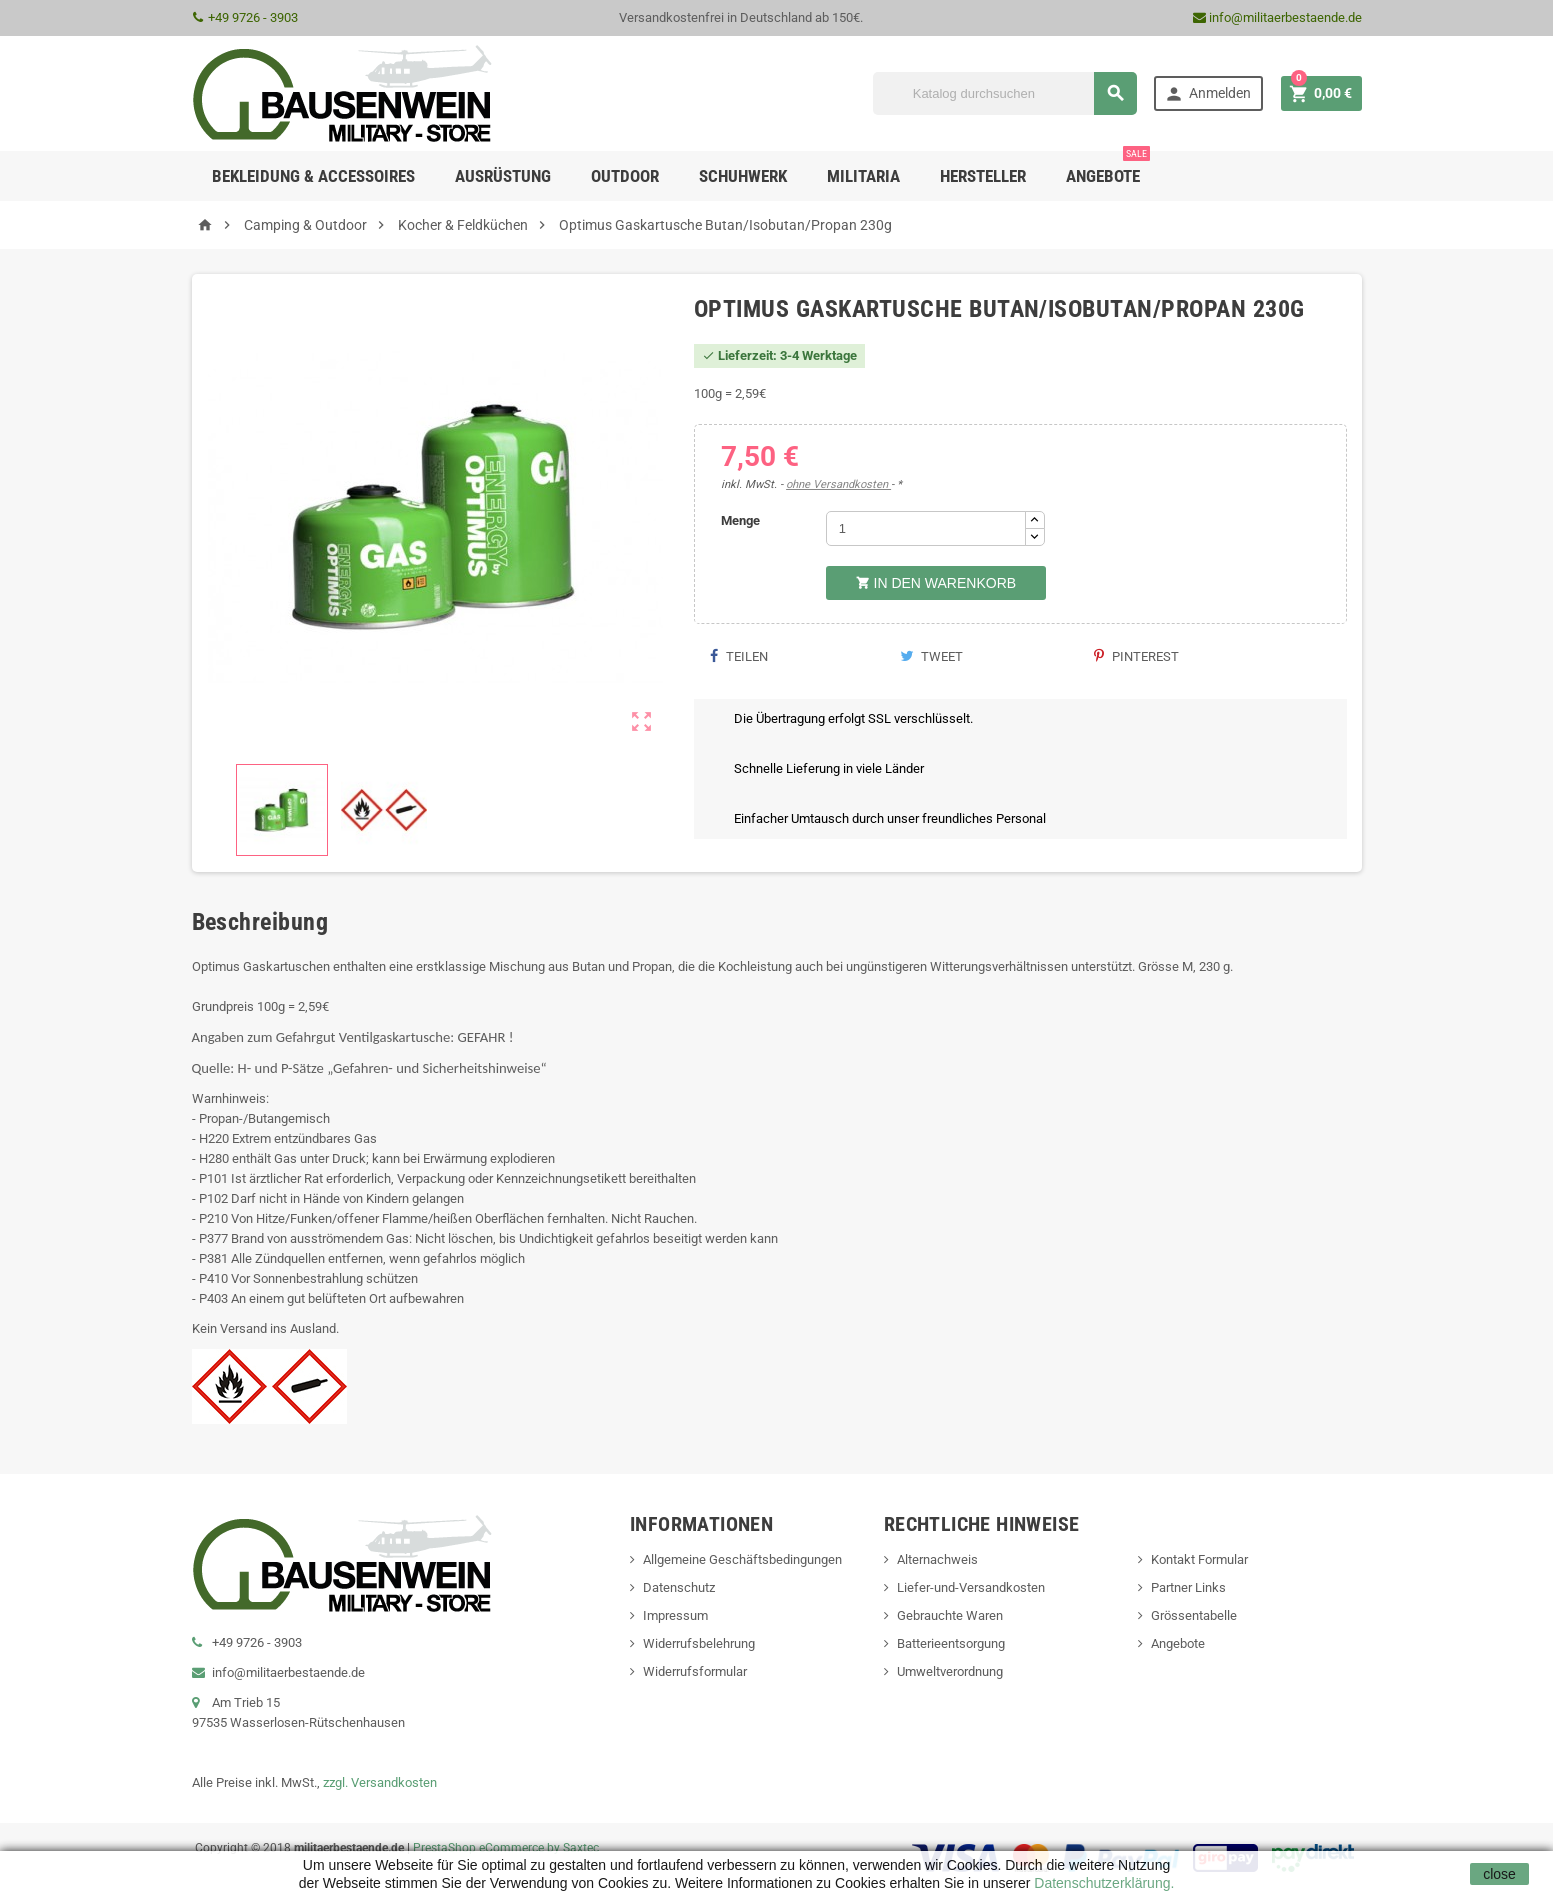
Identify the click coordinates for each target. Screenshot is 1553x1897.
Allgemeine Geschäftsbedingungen (742, 1559)
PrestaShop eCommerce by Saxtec (506, 1848)
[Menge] (926, 528)
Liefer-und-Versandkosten (971, 1587)
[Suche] (1005, 93)
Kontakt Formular (1199, 1559)
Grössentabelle (1194, 1615)
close (1499, 1874)
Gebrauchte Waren (950, 1615)
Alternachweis (937, 1559)
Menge (740, 520)
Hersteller (983, 176)
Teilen (738, 656)
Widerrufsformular (695, 1671)
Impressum (675, 1615)
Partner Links (1188, 1587)
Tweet (931, 656)
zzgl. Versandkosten (380, 1782)
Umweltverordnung (950, 1671)
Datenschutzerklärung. (1102, 1883)
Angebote (1108, 168)
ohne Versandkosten (838, 484)
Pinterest (1136, 656)
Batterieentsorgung (951, 1643)
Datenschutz (679, 1587)
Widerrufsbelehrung (699, 1643)
